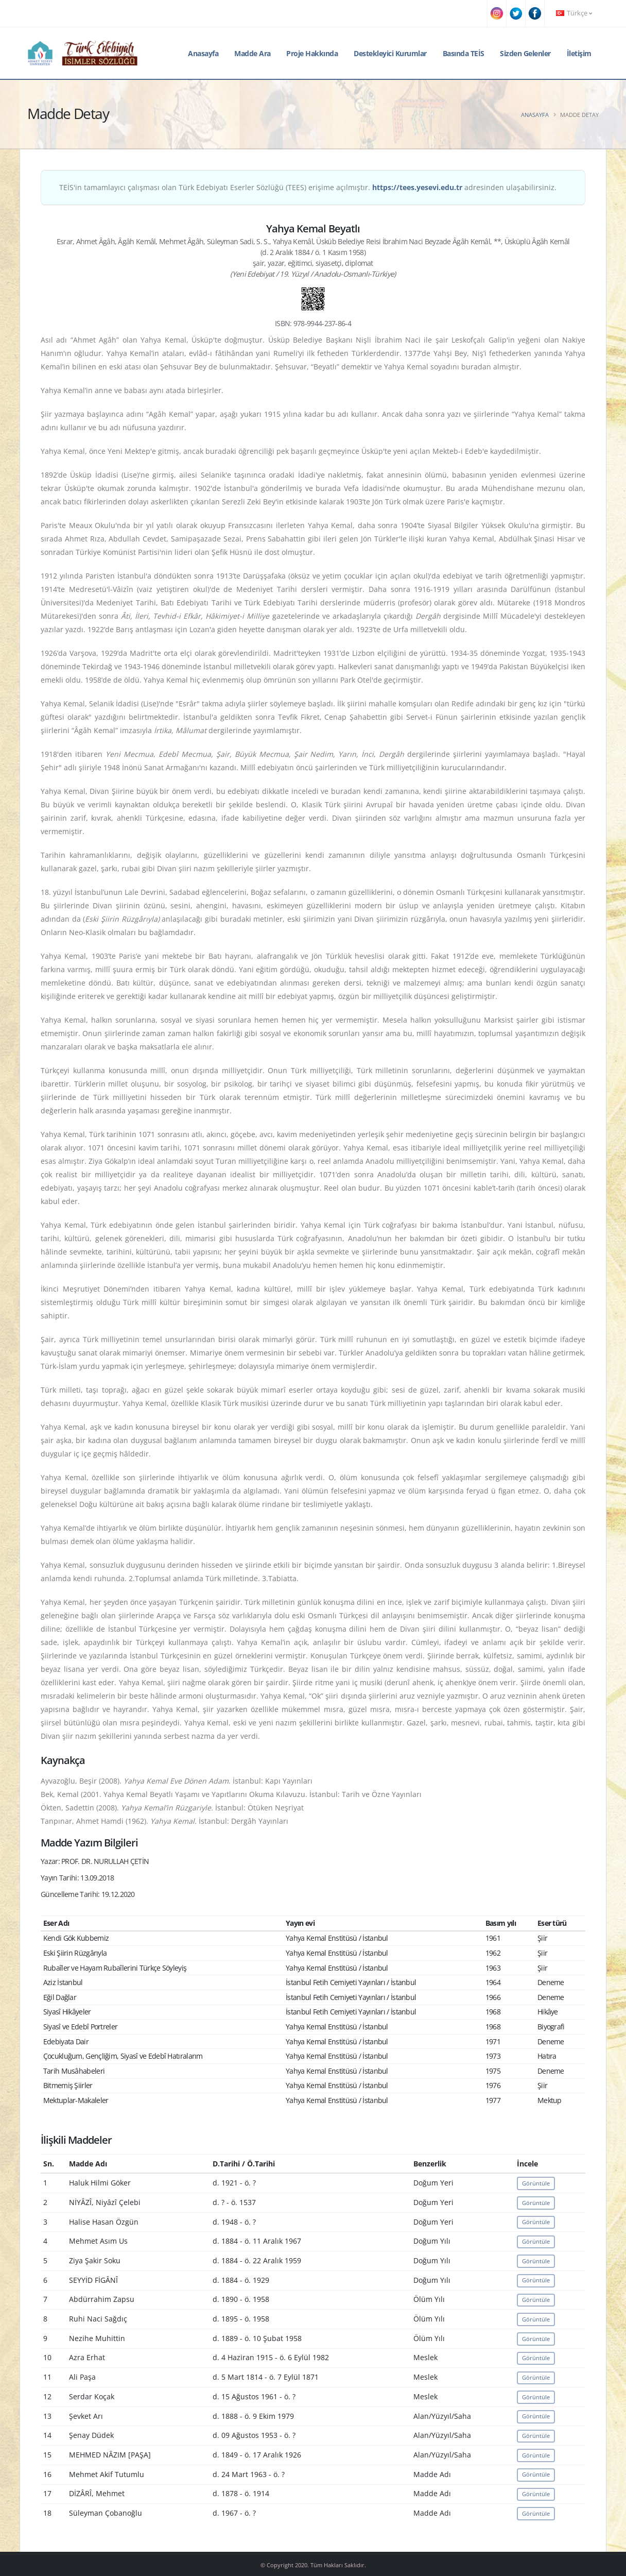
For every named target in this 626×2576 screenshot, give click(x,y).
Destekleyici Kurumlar (390, 53)
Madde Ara (252, 53)
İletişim (579, 53)
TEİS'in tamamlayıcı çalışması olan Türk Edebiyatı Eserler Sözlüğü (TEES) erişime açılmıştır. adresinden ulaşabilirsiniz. (308, 187)
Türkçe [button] (574, 13)
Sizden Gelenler (525, 53)
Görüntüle (536, 2183)
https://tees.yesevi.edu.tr (417, 187)
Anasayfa (203, 53)
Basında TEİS (463, 53)
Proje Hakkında (312, 53)
